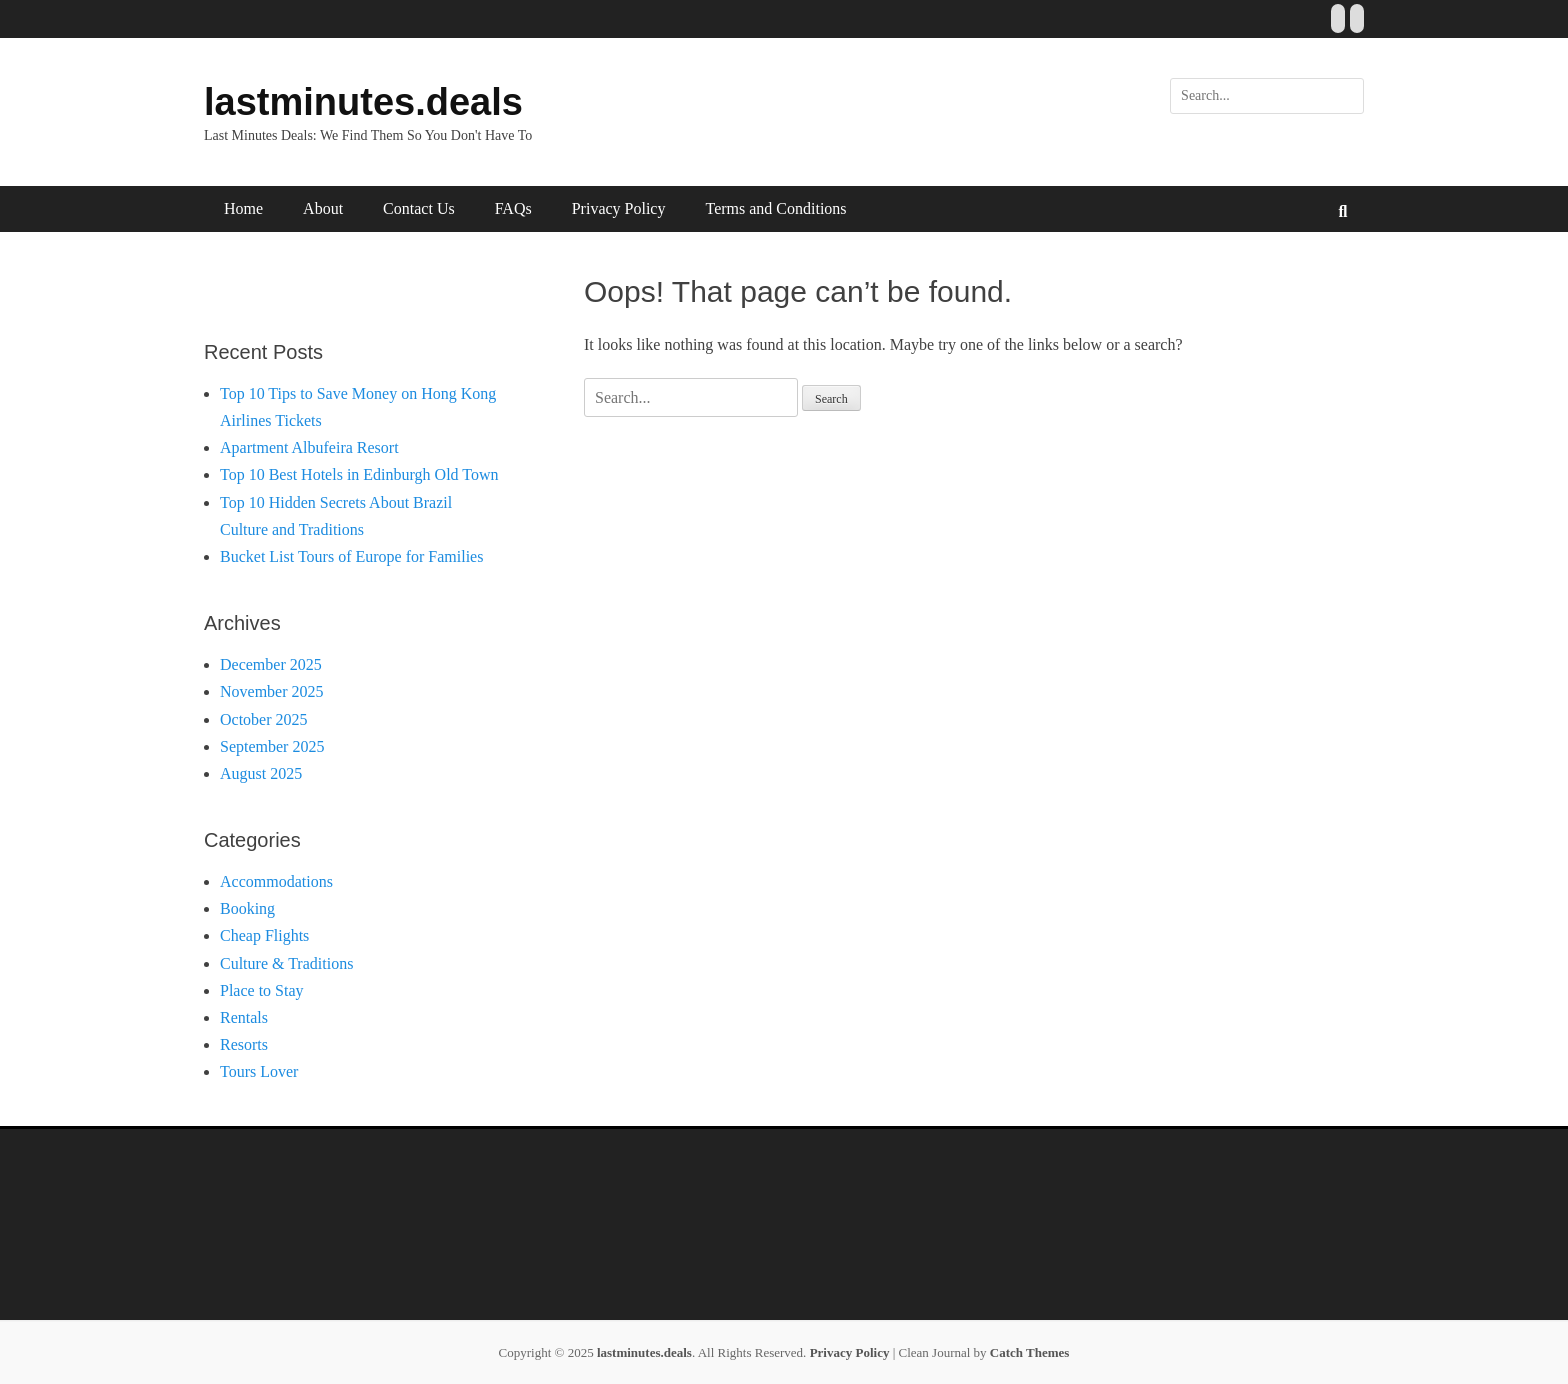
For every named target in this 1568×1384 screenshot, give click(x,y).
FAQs (513, 208)
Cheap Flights (264, 935)
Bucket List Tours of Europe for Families (351, 556)
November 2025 (272, 691)
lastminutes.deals (363, 102)
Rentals (244, 1017)
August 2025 (261, 773)
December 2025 (271, 664)
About (323, 208)
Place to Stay (262, 990)
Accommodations (276, 881)
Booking (247, 908)
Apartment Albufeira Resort (309, 447)
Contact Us (419, 208)
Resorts (244, 1044)
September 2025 (272, 746)
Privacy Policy (619, 208)
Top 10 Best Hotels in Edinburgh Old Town (359, 474)
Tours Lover (259, 1071)
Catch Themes (1030, 1352)
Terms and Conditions (775, 208)
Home (243, 208)
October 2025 (264, 719)
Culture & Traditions (286, 963)
